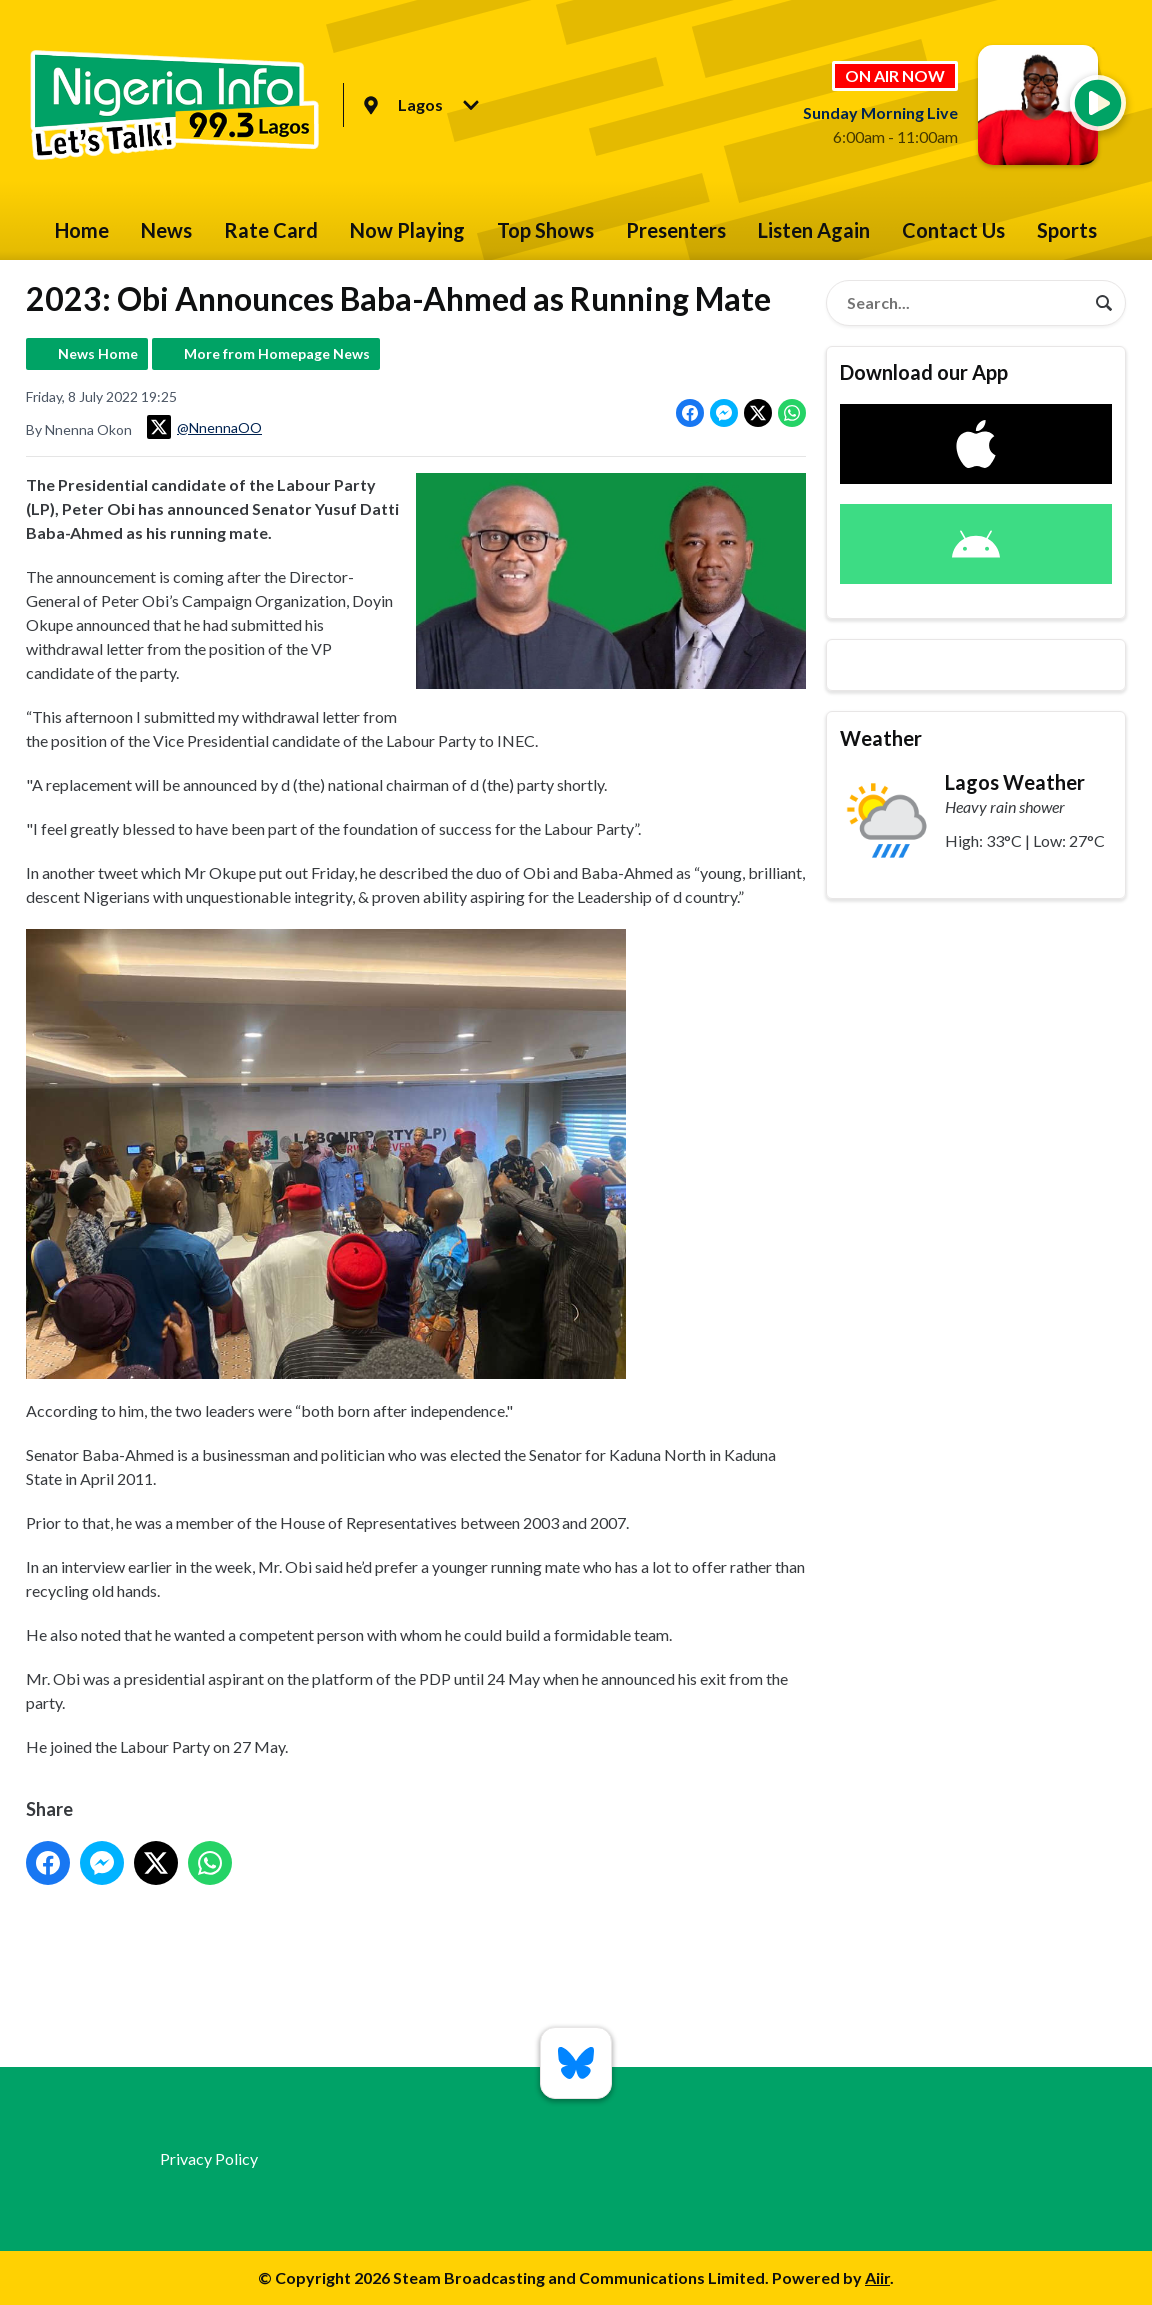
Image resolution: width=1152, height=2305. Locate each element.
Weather (881, 738)
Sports (1067, 230)
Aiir (877, 2277)
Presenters (676, 230)
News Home (98, 353)
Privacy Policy (209, 2158)
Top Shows (545, 230)
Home (82, 230)
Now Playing (407, 230)
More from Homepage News (277, 353)
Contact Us (953, 230)
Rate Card (271, 230)
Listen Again (814, 230)
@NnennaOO (204, 427)
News (166, 230)
